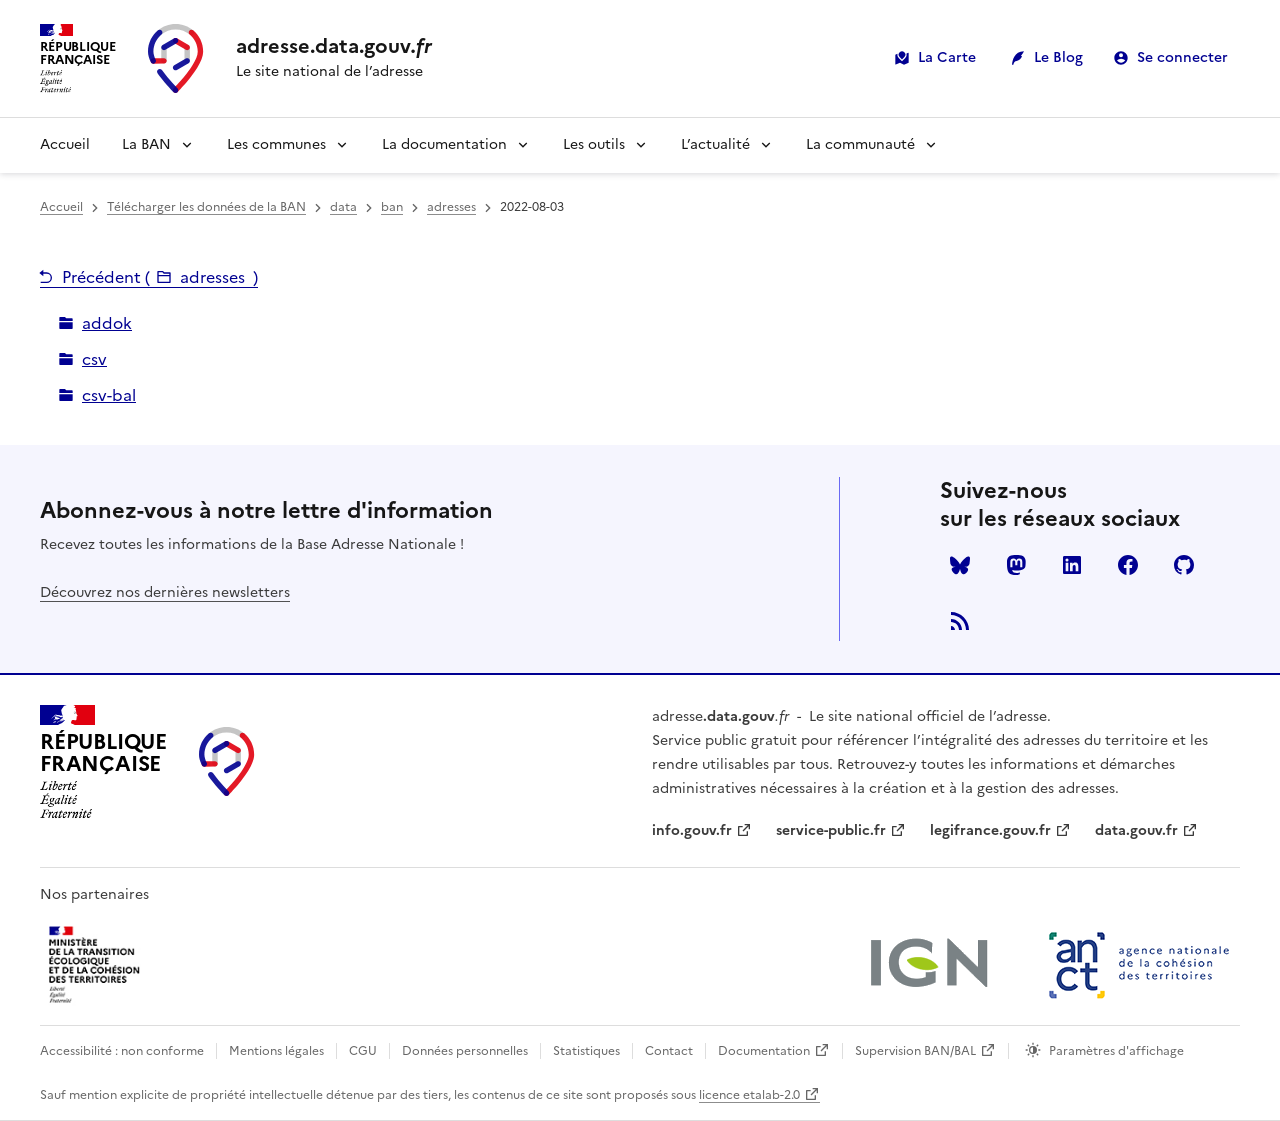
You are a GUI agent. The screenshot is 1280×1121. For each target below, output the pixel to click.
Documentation (764, 1051)
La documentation (444, 144)
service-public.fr (831, 830)
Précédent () (160, 277)
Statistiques (586, 1051)
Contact (669, 1051)
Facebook (1128, 565)
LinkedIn (1072, 565)
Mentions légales (276, 1051)
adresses (451, 207)
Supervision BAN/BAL (915, 1051)
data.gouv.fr (1136, 830)
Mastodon (1016, 565)
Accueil (65, 144)
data (343, 207)
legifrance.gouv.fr (990, 830)
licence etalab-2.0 (749, 1095)
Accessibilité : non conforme (122, 1051)
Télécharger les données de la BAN (206, 207)
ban (392, 207)
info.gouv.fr (692, 830)
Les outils (594, 144)
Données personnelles (465, 1051)
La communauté (860, 144)
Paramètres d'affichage (1116, 1051)
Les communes (276, 144)
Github (1184, 565)
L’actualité (715, 144)
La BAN (146, 144)
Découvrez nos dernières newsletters (165, 592)
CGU (363, 1051)
